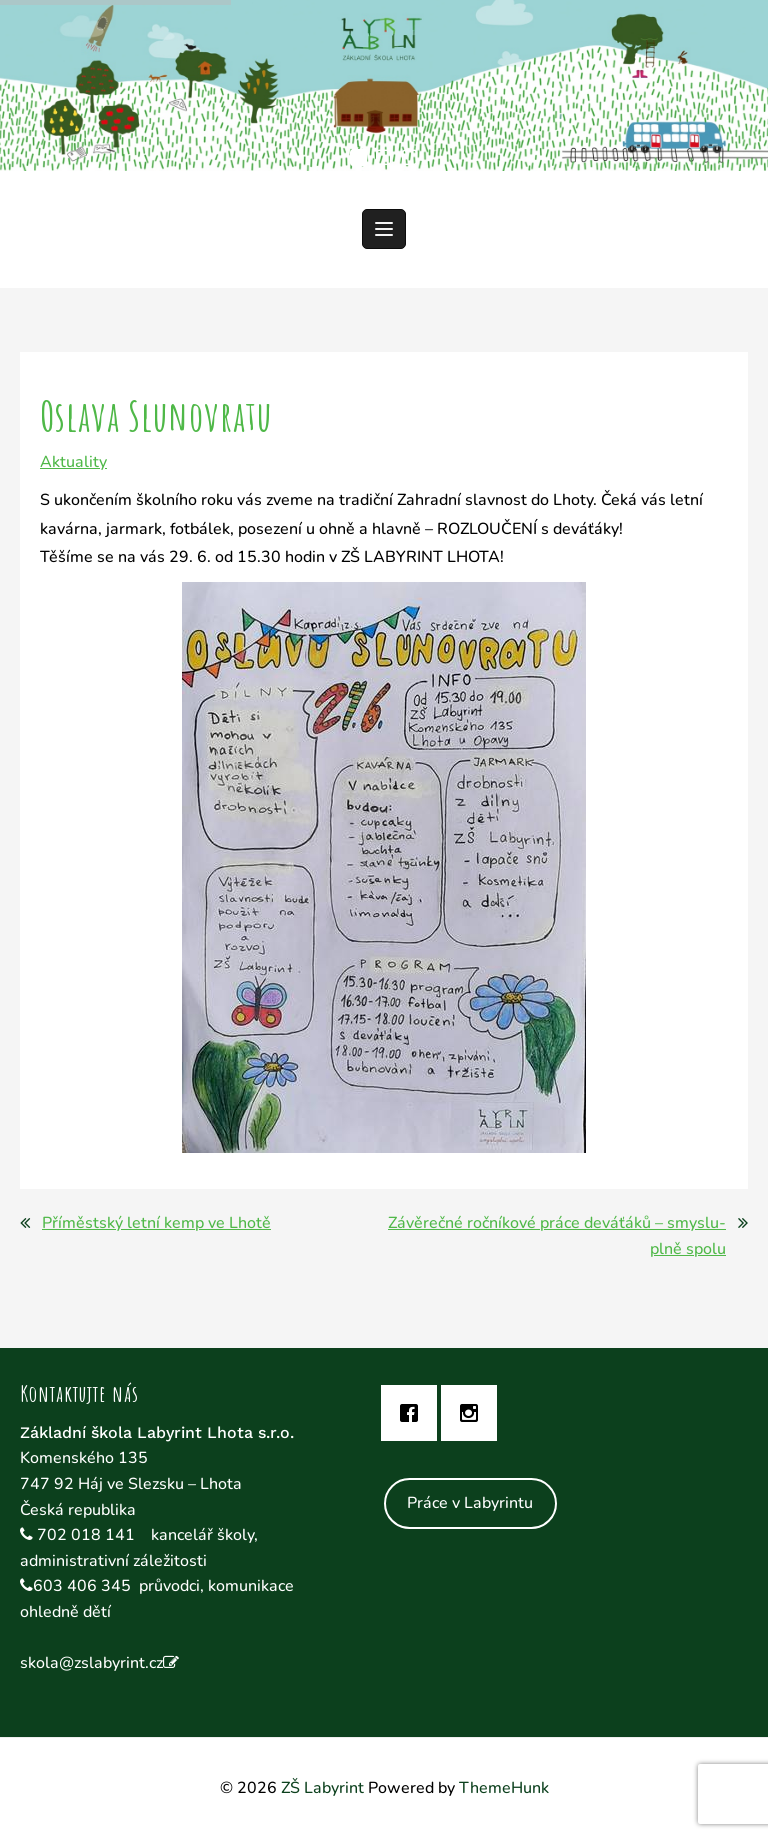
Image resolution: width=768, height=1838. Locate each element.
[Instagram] (474, 1413)
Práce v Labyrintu (470, 1503)
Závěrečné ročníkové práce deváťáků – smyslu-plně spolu (557, 1236)
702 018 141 (88, 1535)
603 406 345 (82, 1586)
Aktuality (73, 462)
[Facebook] (414, 1413)
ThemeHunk (504, 1788)
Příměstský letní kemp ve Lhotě (156, 1223)
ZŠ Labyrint (322, 1788)
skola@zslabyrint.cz (91, 1663)
